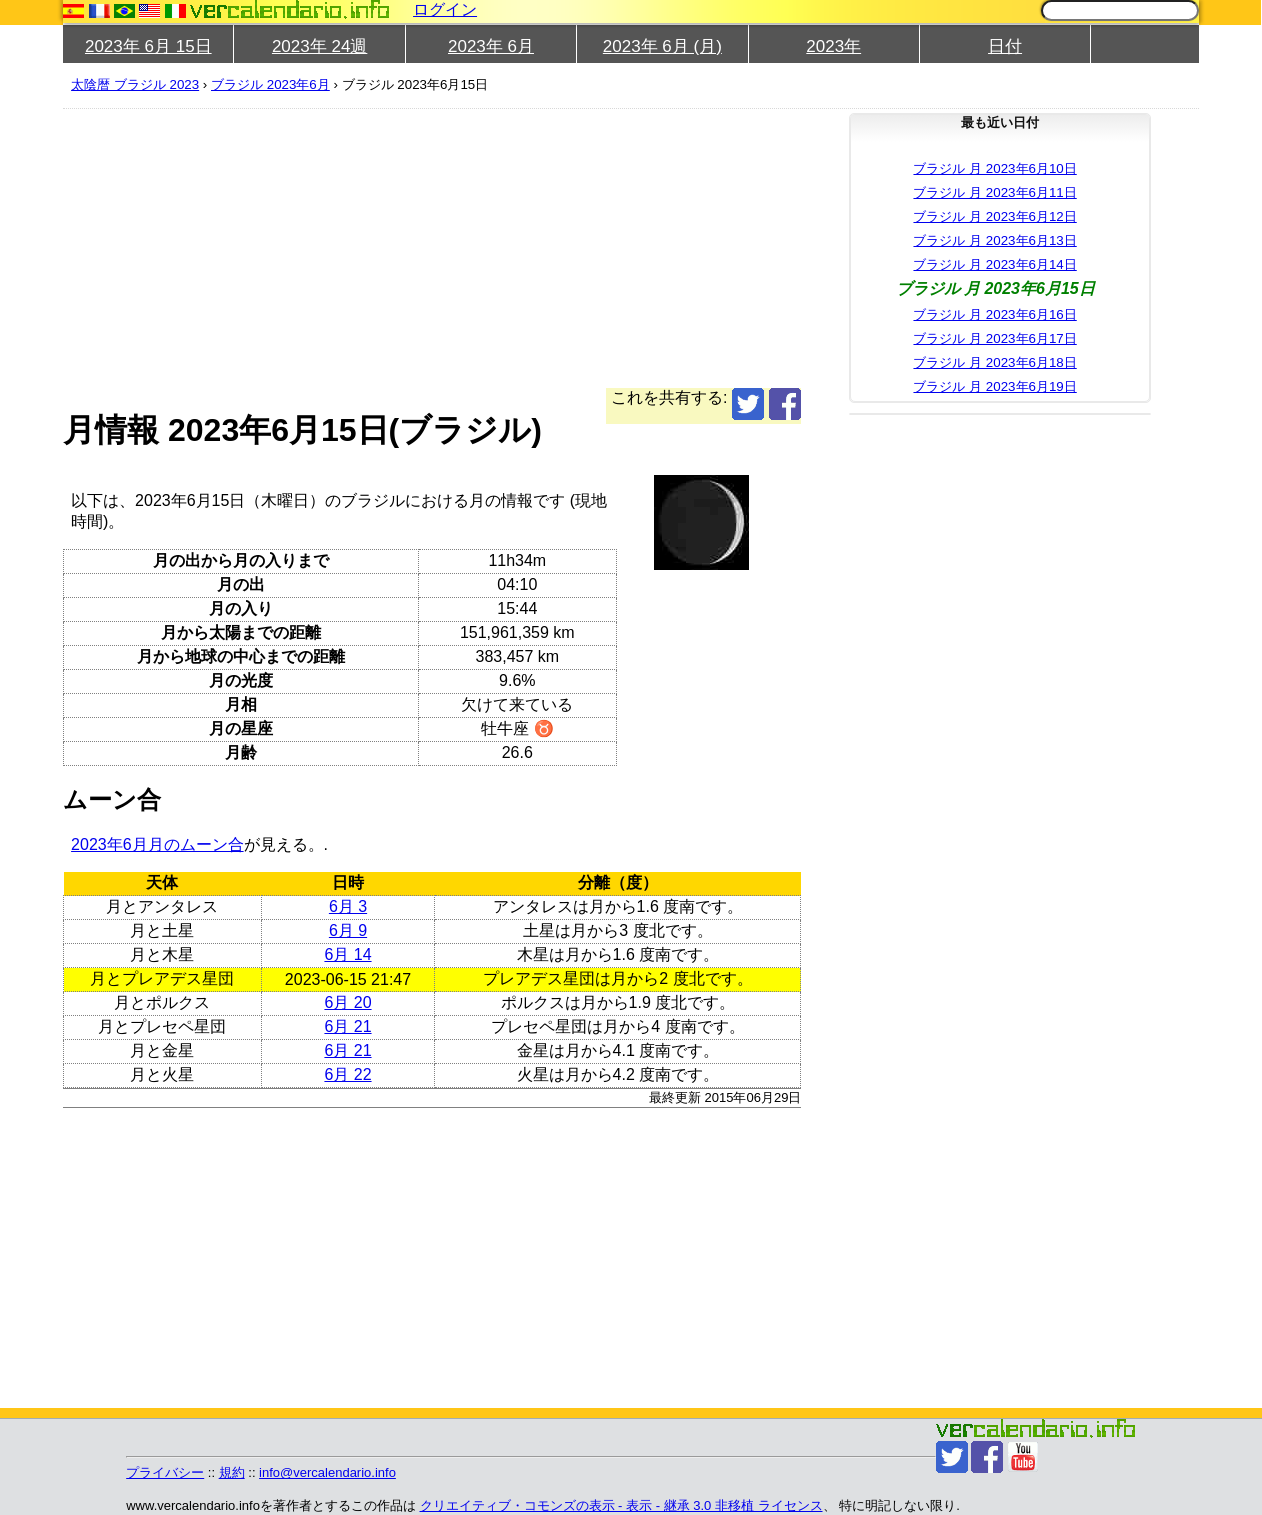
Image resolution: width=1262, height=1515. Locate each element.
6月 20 (347, 1002)
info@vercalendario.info (327, 1472)
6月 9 (348, 930)
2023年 (833, 46)
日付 (1005, 46)
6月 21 (347, 1026)
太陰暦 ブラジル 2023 (135, 84)
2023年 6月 (491, 46)
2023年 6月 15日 (148, 46)
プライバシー (165, 1472)
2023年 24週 (319, 46)
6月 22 (347, 1074)
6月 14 (347, 954)
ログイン (445, 9)
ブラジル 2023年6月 (270, 84)
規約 (232, 1472)
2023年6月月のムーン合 (157, 844)
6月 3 (348, 906)
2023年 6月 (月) (662, 46)
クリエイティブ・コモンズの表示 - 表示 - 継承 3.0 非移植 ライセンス (621, 1505)
